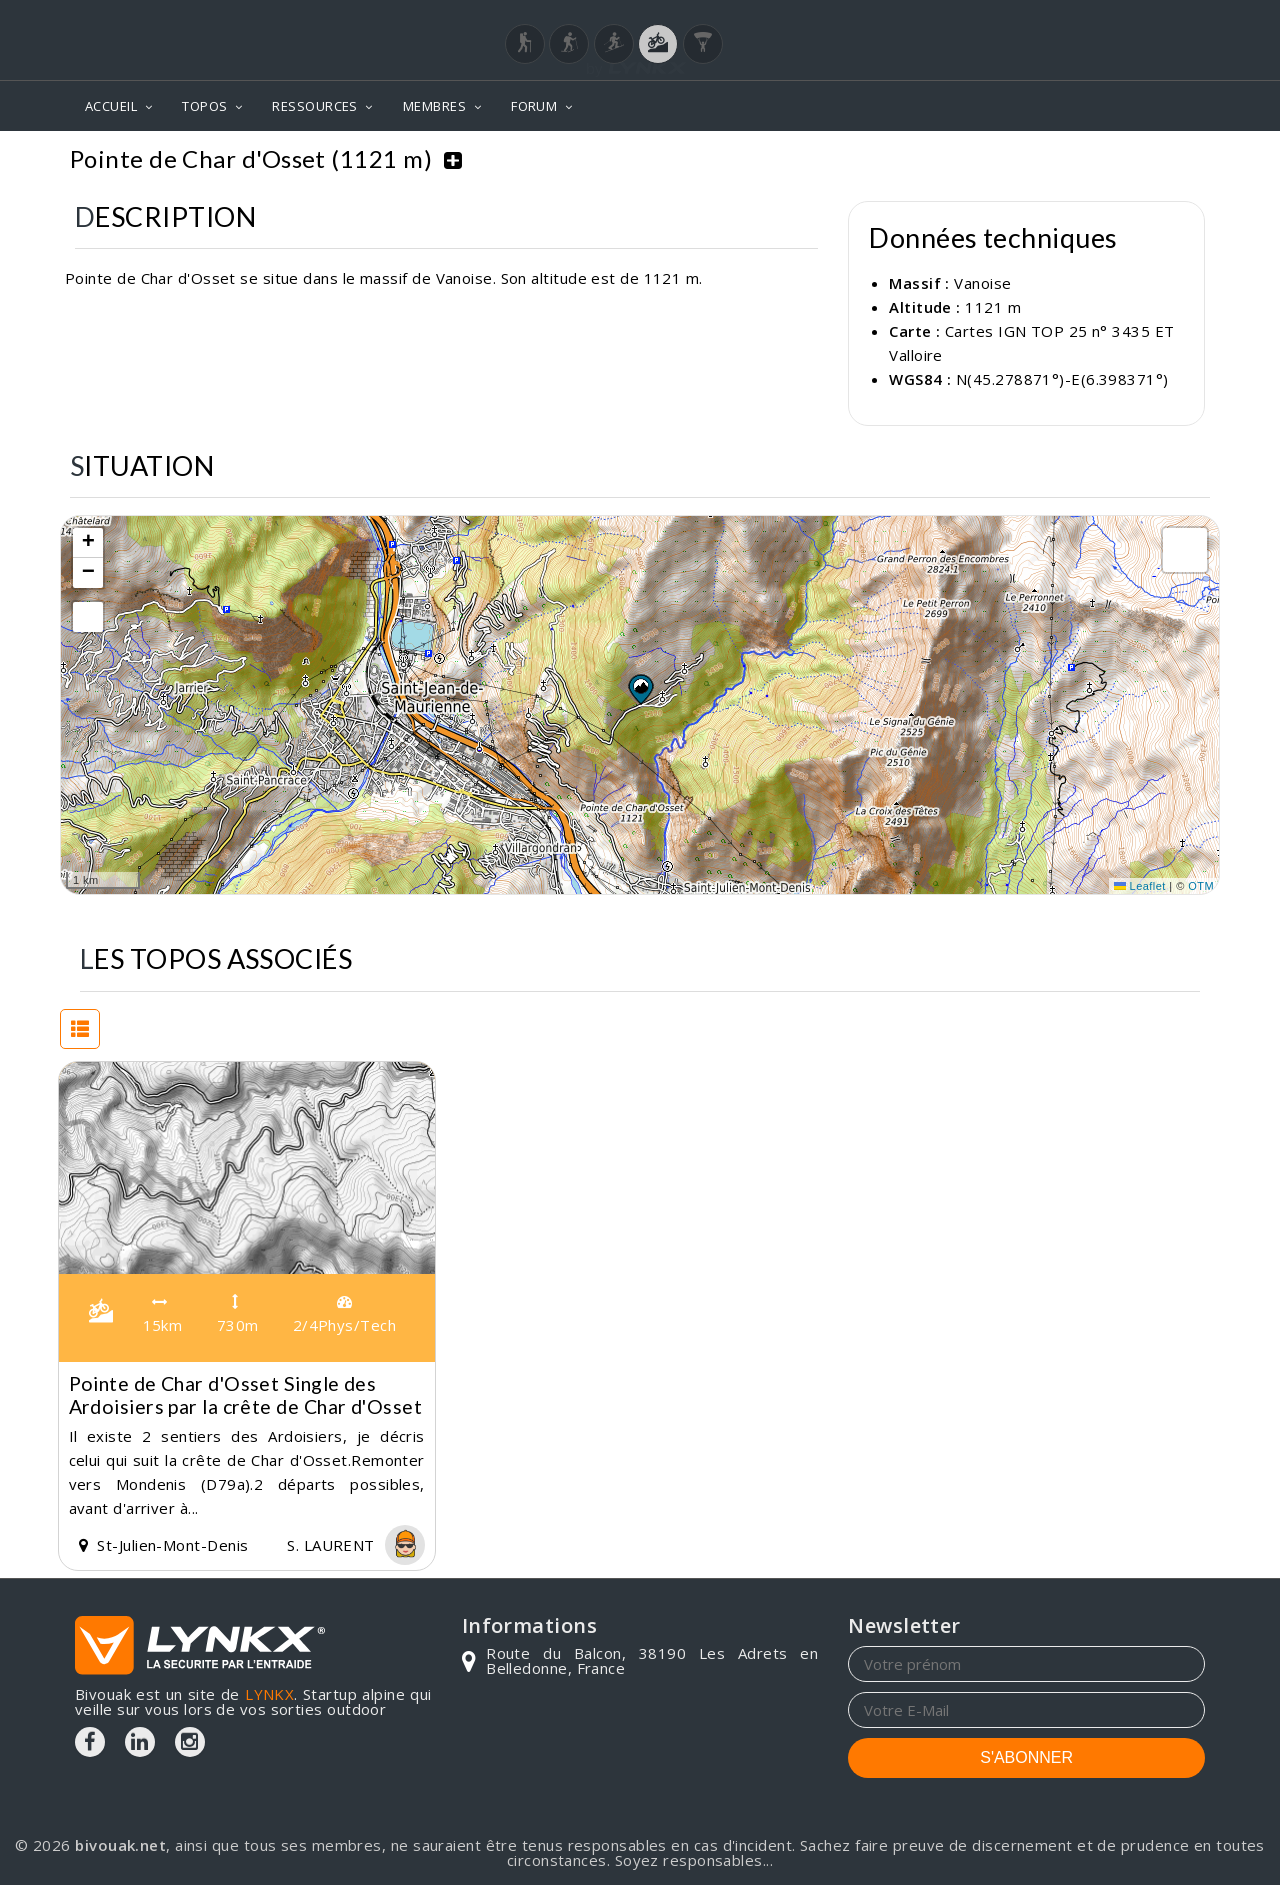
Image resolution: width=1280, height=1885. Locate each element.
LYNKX (269, 1694)
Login (1106, 19)
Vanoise (960, 143)
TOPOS (204, 106)
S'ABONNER (1026, 1757)
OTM (1201, 886)
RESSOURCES (315, 106)
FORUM (534, 106)
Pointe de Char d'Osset (1108, 143)
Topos (878, 143)
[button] (640, 689)
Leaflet (1140, 886)
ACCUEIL (111, 106)
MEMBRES (434, 106)
